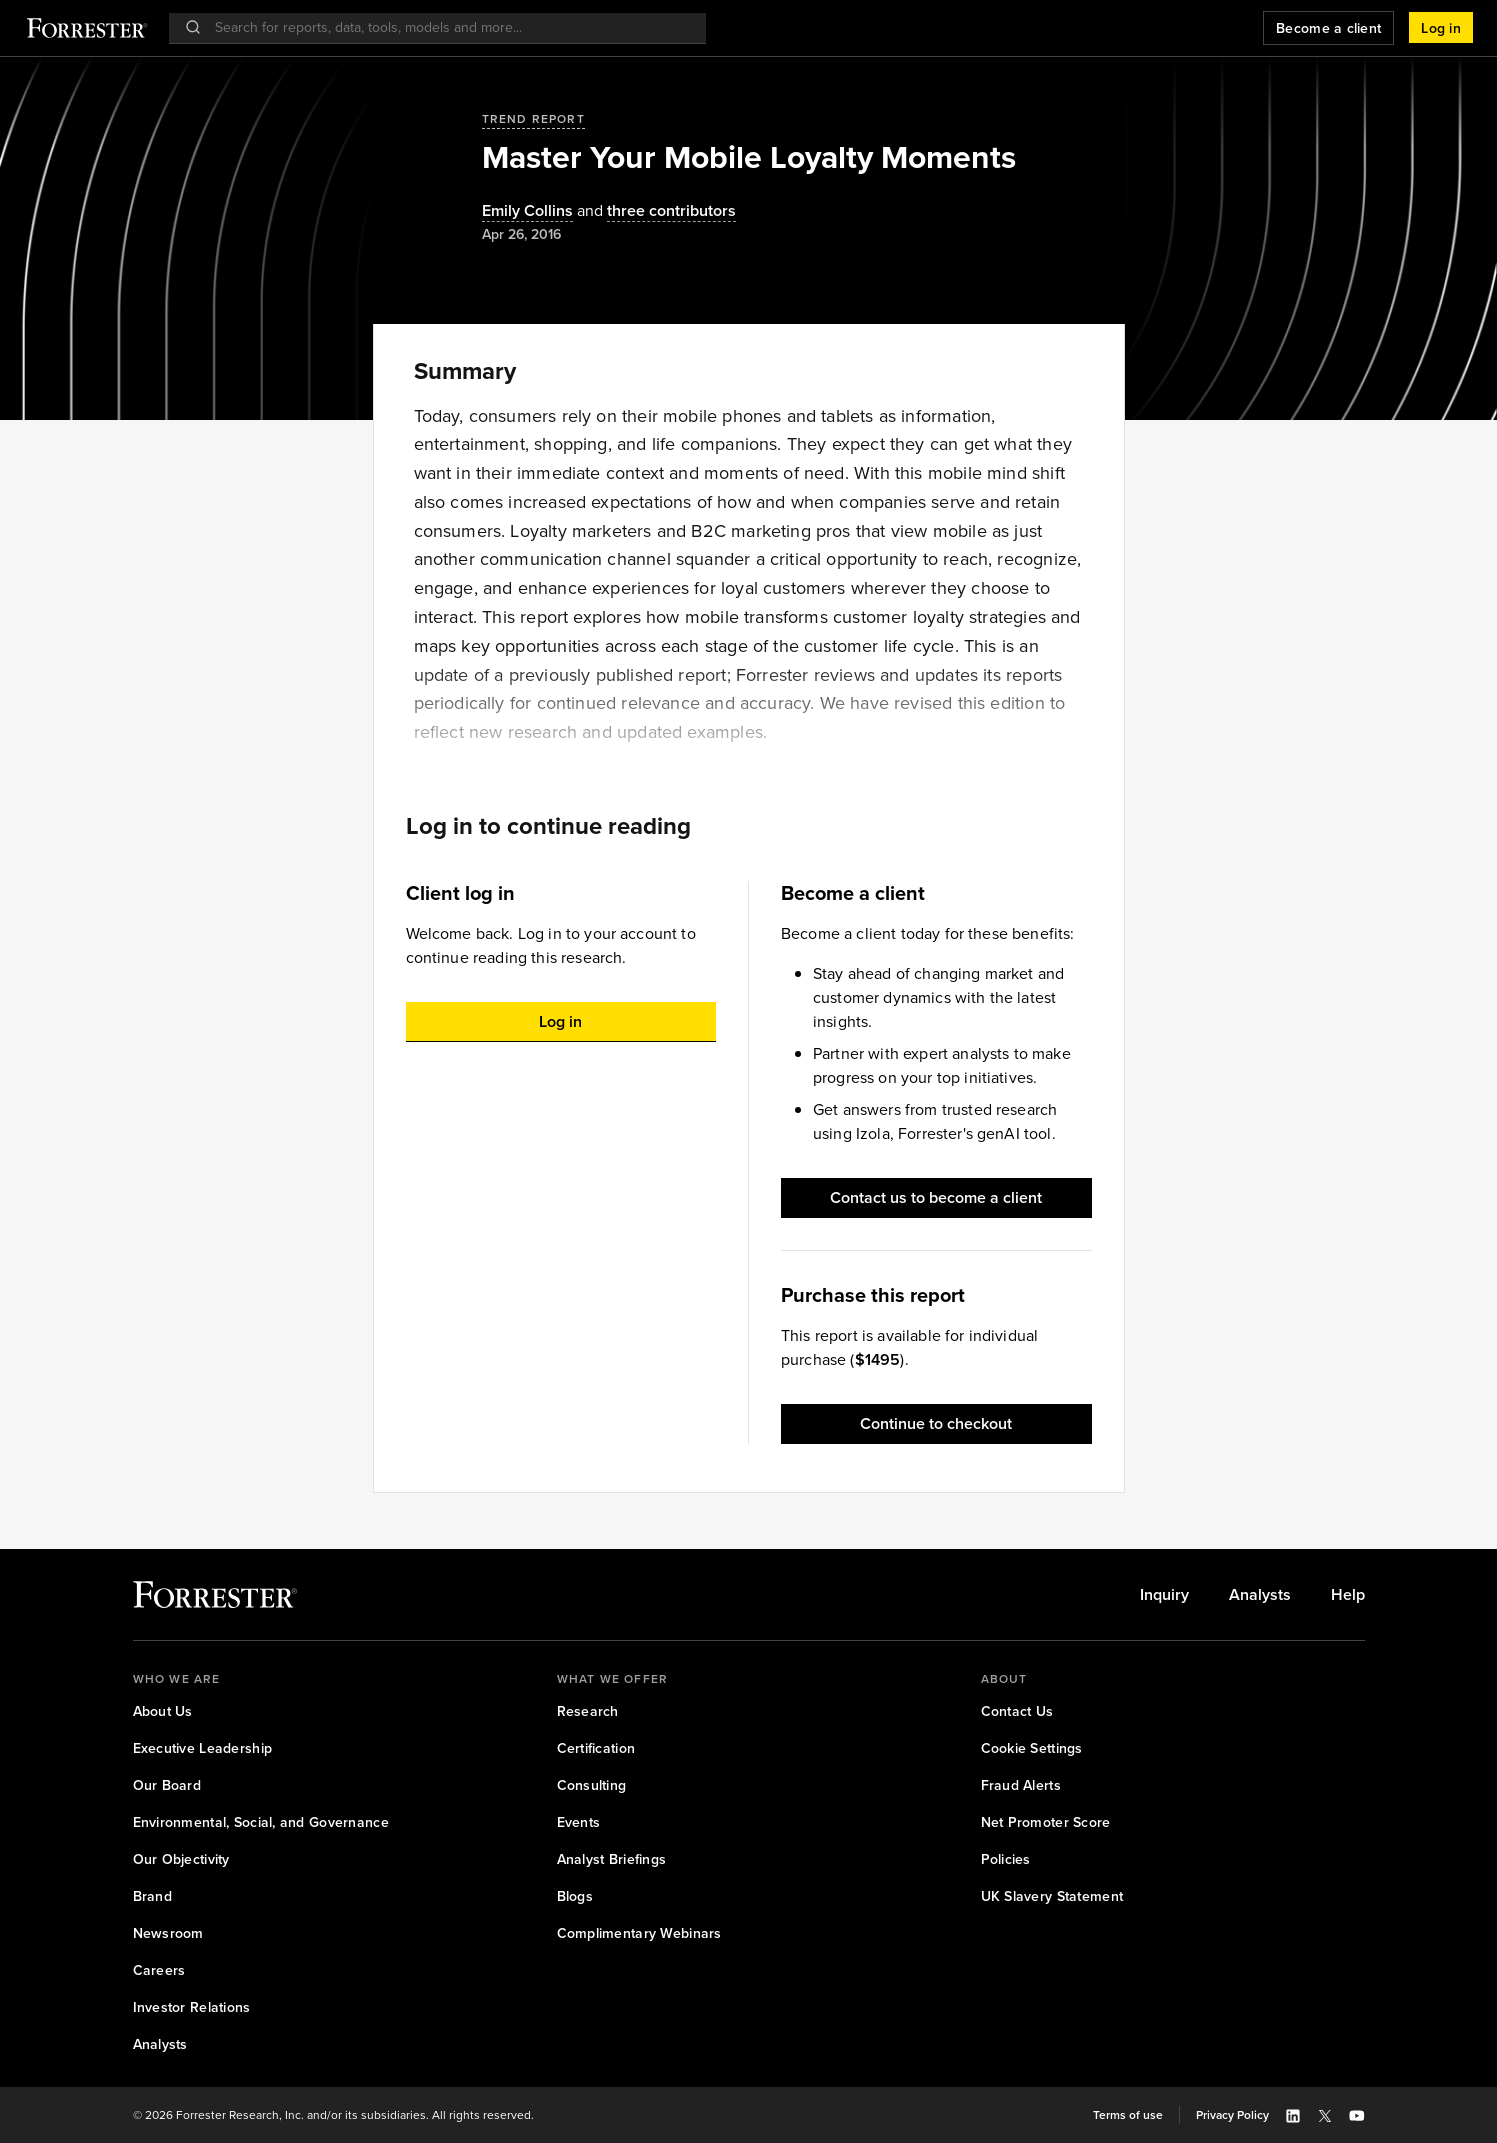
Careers (159, 1970)
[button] (1441, 28)
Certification (596, 1748)
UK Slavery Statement (1052, 1896)
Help (1348, 1595)
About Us (163, 1711)
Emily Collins (527, 211)
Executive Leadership (203, 1748)
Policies (1006, 1859)
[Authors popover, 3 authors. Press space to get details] (654, 211)
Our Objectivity (181, 1859)
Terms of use (1128, 2115)
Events (579, 1822)
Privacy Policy (1232, 2115)
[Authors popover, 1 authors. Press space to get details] (527, 211)
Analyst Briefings (612, 1859)
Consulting (592, 1785)
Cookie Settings (1032, 1748)
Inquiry (1164, 1595)
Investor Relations (192, 2007)
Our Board (167, 1785)
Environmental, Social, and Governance (261, 1822)
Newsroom (168, 1933)
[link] (1164, 1595)
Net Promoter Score (1046, 1822)
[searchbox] (447, 27)
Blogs (575, 1896)
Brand (152, 1896)
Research (588, 1711)
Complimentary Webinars (639, 1933)
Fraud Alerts (1021, 1785)
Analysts (1260, 1595)
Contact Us (1017, 1711)
